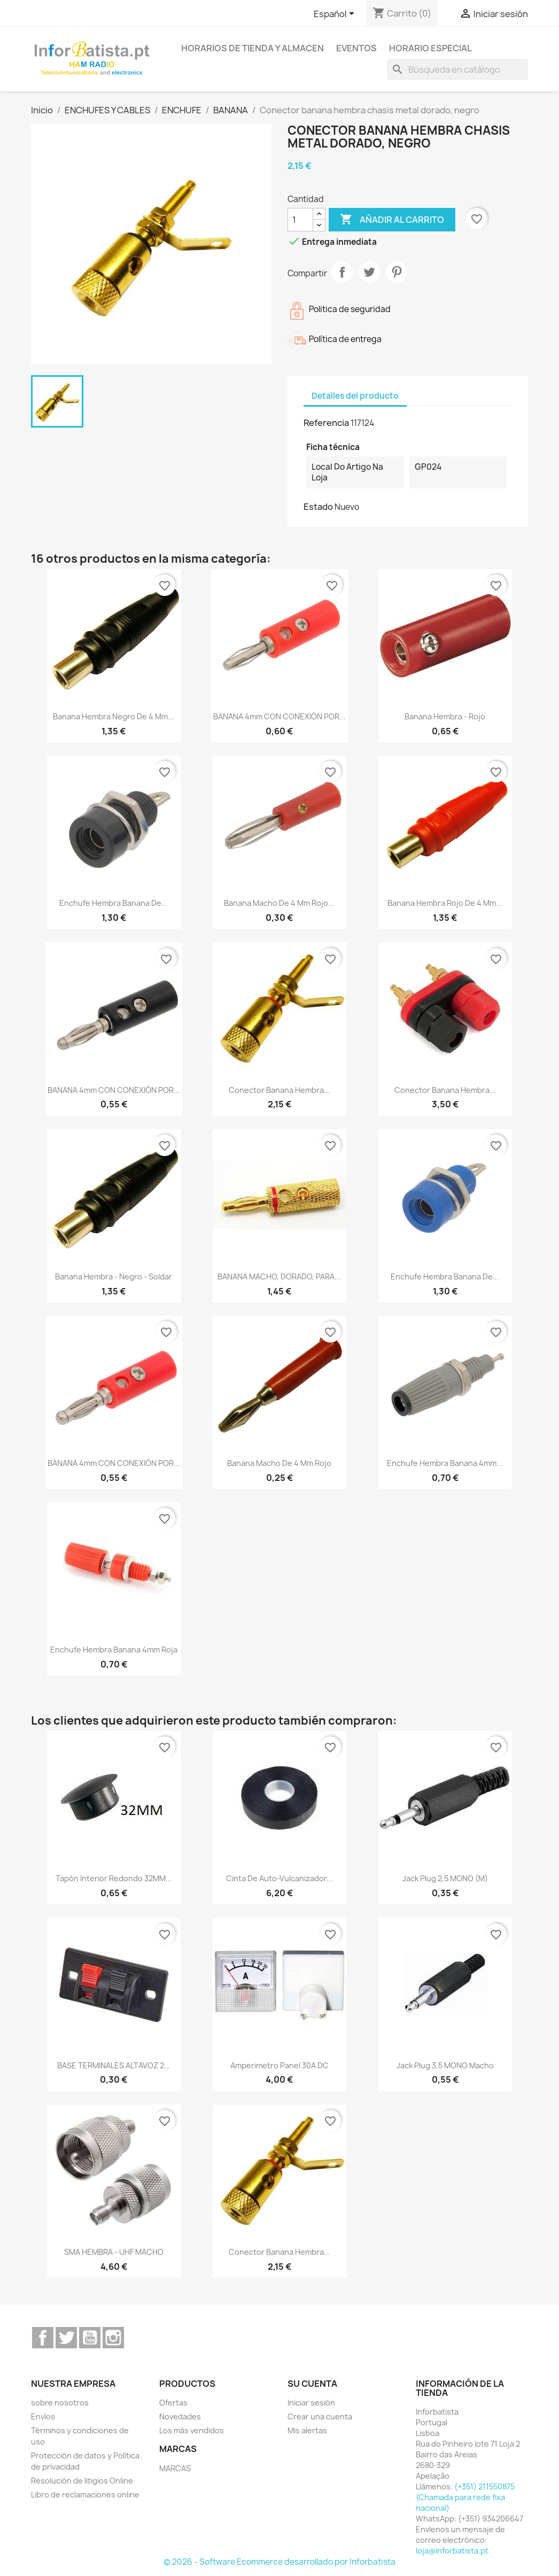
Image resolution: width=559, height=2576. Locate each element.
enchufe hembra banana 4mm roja (113, 1649)
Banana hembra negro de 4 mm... (113, 716)
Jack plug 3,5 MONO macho (445, 2065)
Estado (318, 506)
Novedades (180, 2416)
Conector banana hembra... (279, 1090)
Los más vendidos (191, 2430)
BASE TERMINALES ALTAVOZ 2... (113, 2065)
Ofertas (173, 2402)
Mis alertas (307, 2430)
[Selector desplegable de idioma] (336, 14)
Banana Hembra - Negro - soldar (113, 1276)
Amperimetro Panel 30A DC (279, 2065)
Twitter (66, 2337)
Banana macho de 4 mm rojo (279, 1463)
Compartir (342, 272)
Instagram (113, 2337)
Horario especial (430, 48)
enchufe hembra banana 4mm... (445, 1463)
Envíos (43, 2416)
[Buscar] (457, 69)
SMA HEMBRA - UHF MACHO (114, 2252)
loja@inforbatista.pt (452, 2551)
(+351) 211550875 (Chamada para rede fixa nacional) (465, 2497)
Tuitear (369, 272)
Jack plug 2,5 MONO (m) (445, 1878)
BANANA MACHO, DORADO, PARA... (279, 1276)
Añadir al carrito (392, 220)
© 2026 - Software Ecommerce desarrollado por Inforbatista (279, 2561)
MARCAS (175, 2468)
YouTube (89, 2337)
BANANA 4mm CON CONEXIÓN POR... (279, 716)
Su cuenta (312, 2383)
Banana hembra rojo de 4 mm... (444, 903)
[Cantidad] (300, 219)
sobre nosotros (60, 2402)
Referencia (326, 422)
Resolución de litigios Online (82, 2481)
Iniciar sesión (311, 2402)
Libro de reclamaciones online (85, 2494)
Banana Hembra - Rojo (445, 716)
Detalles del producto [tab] (355, 395)
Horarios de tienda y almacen (252, 48)
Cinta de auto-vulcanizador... (279, 1878)
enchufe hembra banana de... (113, 903)
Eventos (356, 48)
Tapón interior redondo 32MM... (114, 1878)
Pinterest (396, 272)
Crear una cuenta (320, 2416)
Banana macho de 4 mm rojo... (279, 903)
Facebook (42, 2337)
